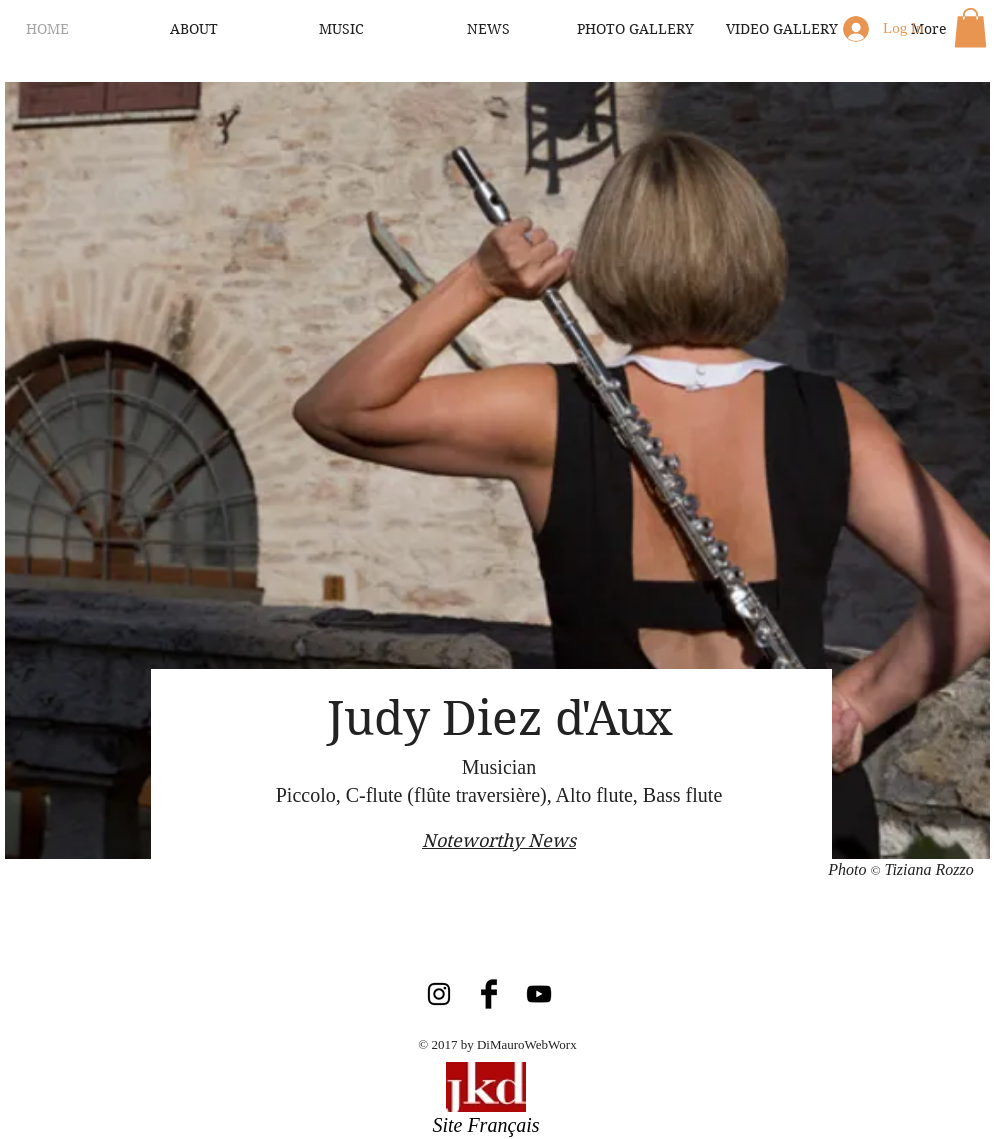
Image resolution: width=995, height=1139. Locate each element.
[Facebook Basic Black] (489, 994)
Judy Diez (441, 718)
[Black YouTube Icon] (539, 994)
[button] (970, 27)
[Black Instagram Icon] (439, 994)
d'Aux (613, 718)
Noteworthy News (499, 840)
